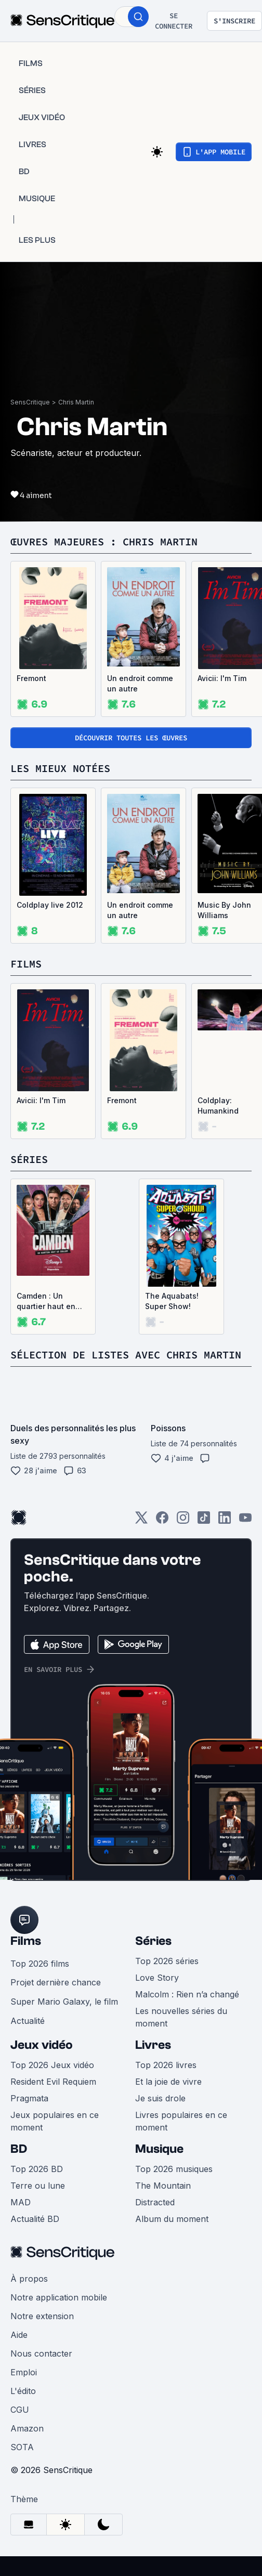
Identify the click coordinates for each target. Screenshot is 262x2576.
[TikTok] (204, 1520)
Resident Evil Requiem (53, 2081)
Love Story (157, 1977)
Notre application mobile (58, 2297)
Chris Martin (76, 402)
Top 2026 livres (166, 2065)
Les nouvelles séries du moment (181, 2017)
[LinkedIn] (224, 1520)
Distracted (155, 2202)
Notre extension (42, 2316)
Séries (153, 1941)
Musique (159, 2149)
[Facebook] (162, 1520)
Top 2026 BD (36, 2169)
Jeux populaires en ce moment (54, 2121)
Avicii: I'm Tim (41, 1100)
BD (18, 2149)
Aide (19, 2335)
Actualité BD (34, 2219)
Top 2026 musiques (174, 2169)
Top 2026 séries (167, 1961)
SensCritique (30, 402)
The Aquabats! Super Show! (172, 1301)
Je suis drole (160, 2098)
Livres (153, 2045)
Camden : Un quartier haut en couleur (46, 1301)
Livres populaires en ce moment (181, 2121)
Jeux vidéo (41, 2045)
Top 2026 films (39, 1963)
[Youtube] (245, 1520)
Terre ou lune (37, 2185)
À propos (29, 2278)
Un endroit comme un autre (140, 683)
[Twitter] (141, 1520)
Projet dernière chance (55, 1982)
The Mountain (163, 2185)
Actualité (27, 2021)
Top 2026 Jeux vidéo (52, 2065)
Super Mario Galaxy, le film (64, 2001)
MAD (20, 2202)
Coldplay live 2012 (50, 904)
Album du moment (171, 2219)
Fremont (31, 678)
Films (25, 1941)
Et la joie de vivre (168, 2081)
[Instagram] (183, 1520)
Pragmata (29, 2098)
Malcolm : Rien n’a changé (187, 1994)
